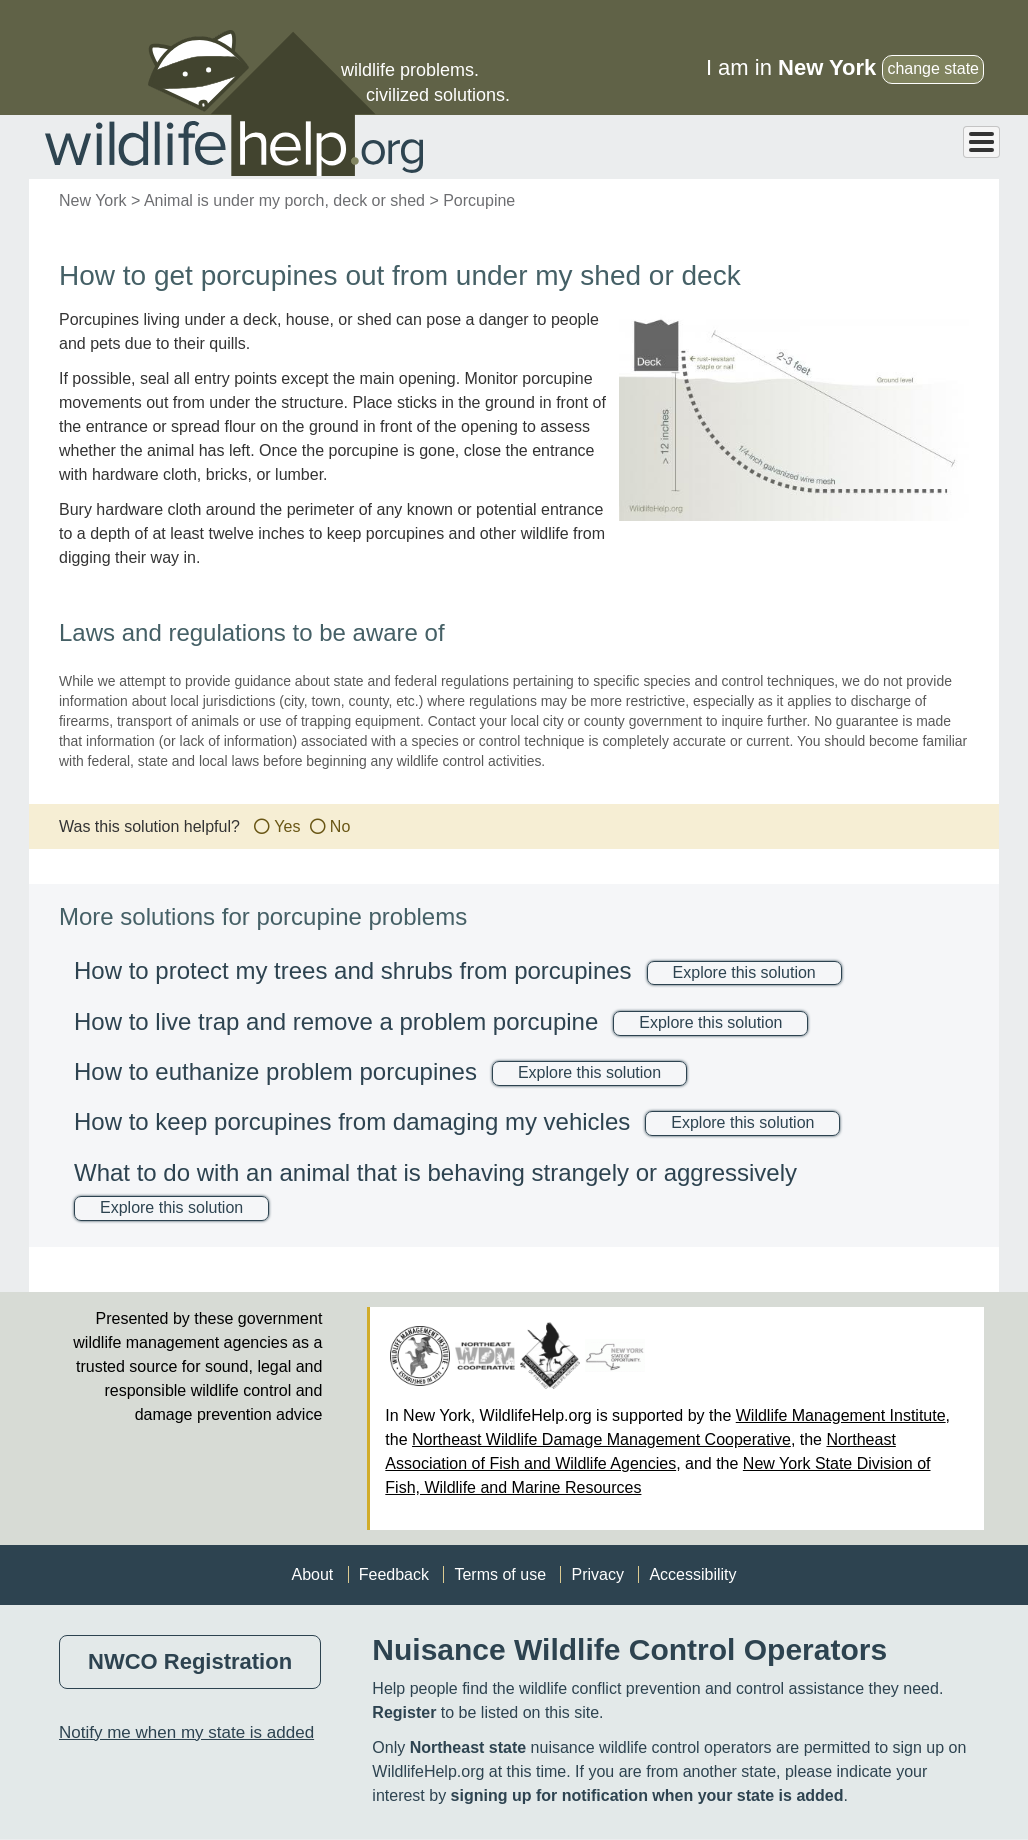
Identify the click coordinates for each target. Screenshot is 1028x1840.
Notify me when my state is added (186, 1732)
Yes (287, 826)
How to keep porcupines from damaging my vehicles (352, 1121)
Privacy (597, 1574)
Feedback (394, 1574)
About (312, 1574)
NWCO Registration (190, 1661)
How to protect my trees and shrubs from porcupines (353, 970)
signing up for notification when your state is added (647, 1795)
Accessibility (692, 1574)
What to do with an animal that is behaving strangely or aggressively (435, 1172)
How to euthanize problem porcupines (275, 1071)
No (340, 826)
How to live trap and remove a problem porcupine (336, 1021)
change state (933, 68)
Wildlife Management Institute (841, 1415)
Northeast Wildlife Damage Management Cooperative (601, 1439)
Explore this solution (744, 972)
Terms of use (500, 1574)
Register (404, 1712)
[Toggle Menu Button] (981, 142)
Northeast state (468, 1747)
